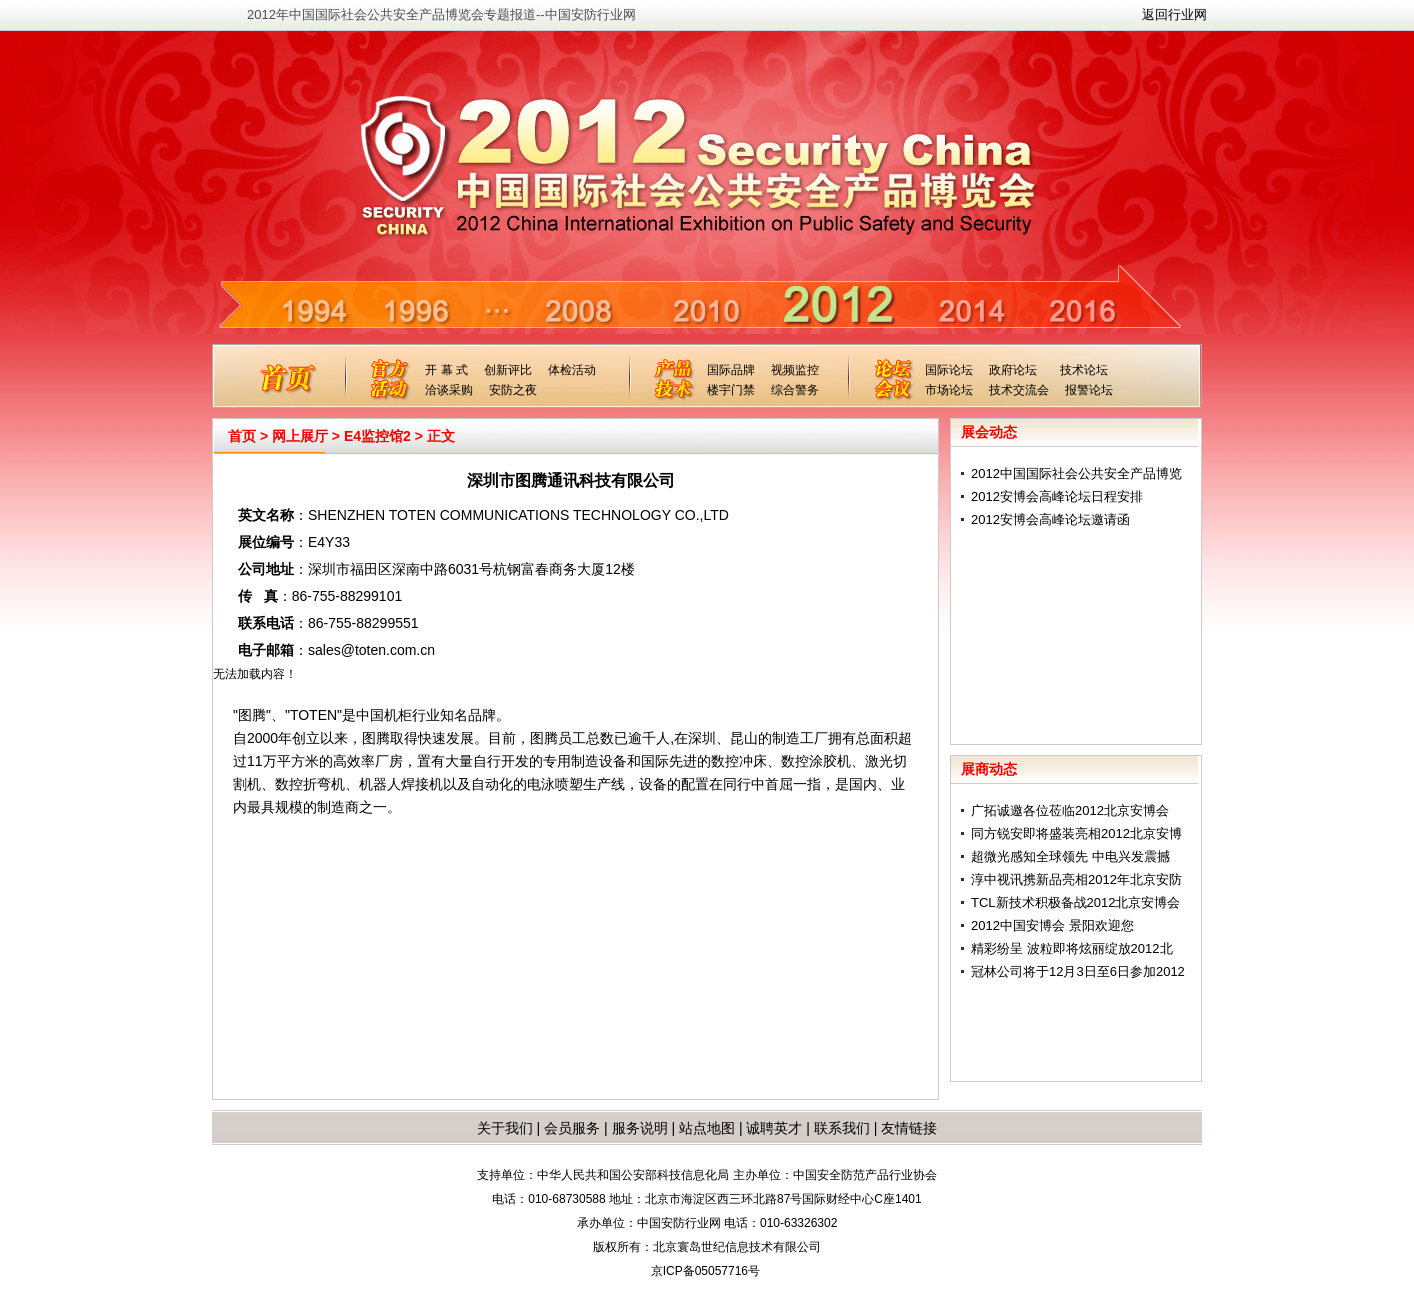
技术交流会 (1019, 390)
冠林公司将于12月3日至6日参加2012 (1078, 971)
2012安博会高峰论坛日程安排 (1057, 496)
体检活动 (572, 370)
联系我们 (842, 1128)
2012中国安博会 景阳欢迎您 (1052, 925)
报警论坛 (1089, 390)
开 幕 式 (446, 370)
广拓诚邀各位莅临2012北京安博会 (1070, 810)
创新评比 (508, 370)
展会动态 (989, 432)
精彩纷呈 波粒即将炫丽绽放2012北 (1072, 948)
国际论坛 (949, 370)
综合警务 (795, 390)
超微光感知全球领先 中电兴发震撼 (1070, 856)
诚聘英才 (774, 1128)
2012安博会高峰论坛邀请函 (1050, 519)
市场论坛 (949, 390)
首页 (242, 436)
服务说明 (640, 1128)
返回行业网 (1174, 14)
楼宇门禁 (731, 390)
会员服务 (572, 1128)
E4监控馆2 (377, 436)
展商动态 (989, 769)
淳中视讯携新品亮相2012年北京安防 (1076, 879)
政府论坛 (1013, 370)
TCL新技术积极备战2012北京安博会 (1075, 902)
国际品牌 (731, 370)
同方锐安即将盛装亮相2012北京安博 (1076, 833)
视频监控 (795, 370)
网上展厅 (300, 436)
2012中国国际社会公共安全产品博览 (1076, 473)
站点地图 (705, 1128)
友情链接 (909, 1128)
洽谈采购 (449, 390)
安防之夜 (513, 390)
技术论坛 (1084, 370)
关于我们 (505, 1128)
